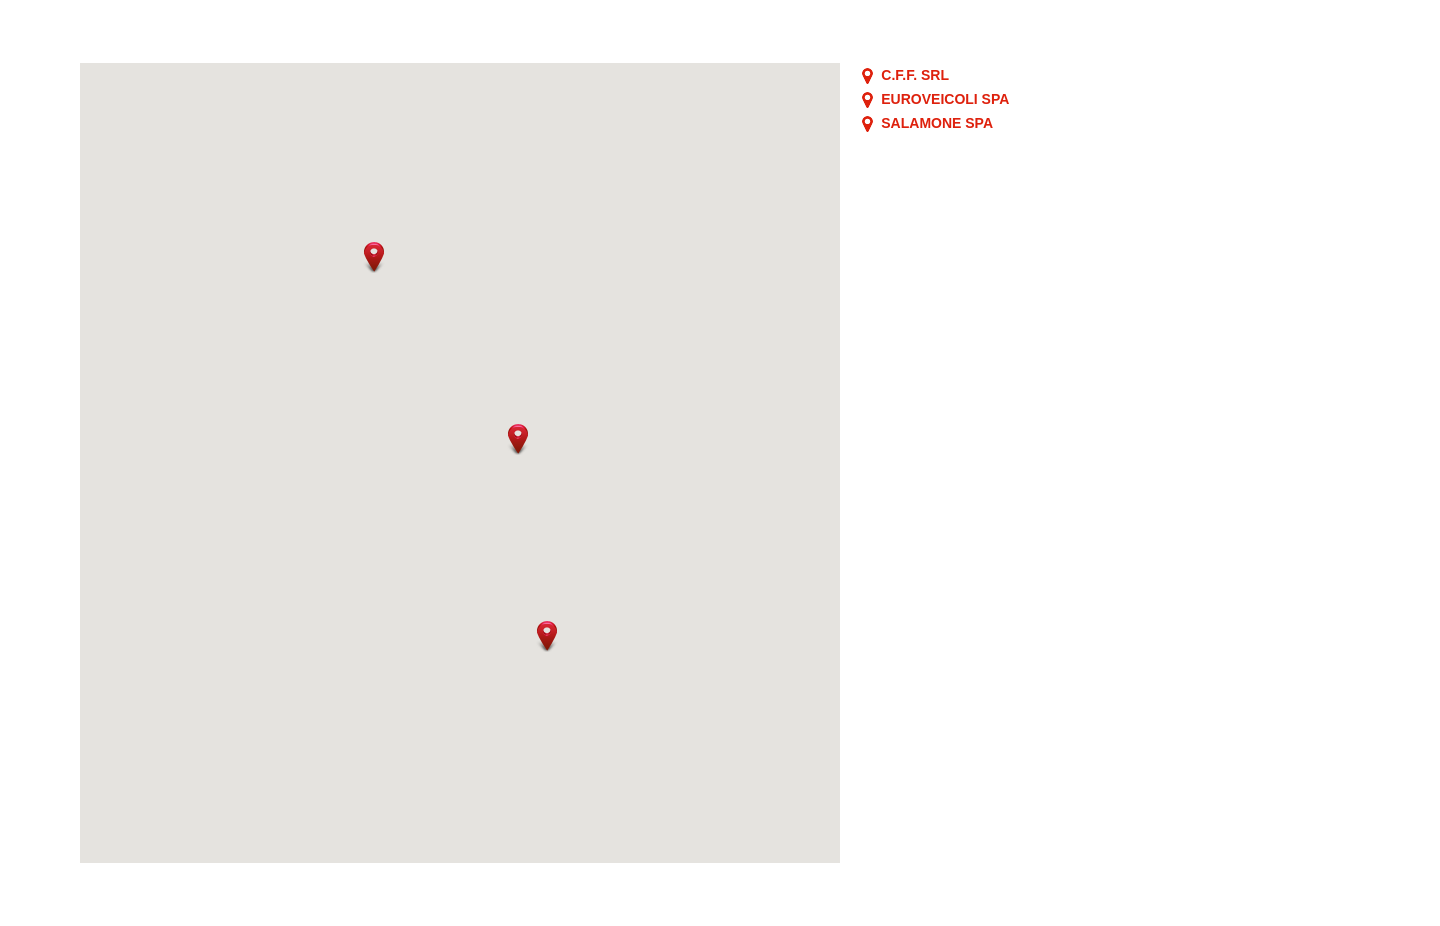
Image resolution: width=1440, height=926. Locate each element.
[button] (374, 257)
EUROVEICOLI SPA (945, 99)
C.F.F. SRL (915, 75)
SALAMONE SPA (937, 123)
